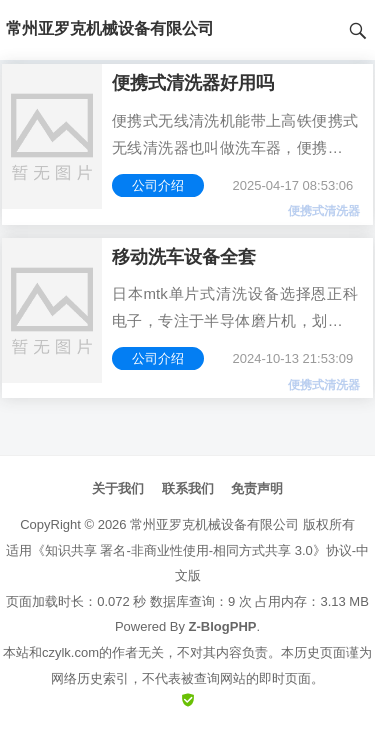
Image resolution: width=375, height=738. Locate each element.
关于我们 (118, 488)
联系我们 (188, 488)
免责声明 (257, 488)
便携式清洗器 (324, 211)
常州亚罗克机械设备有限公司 (214, 524)
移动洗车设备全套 (184, 257)
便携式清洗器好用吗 (193, 83)
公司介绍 (158, 185)
